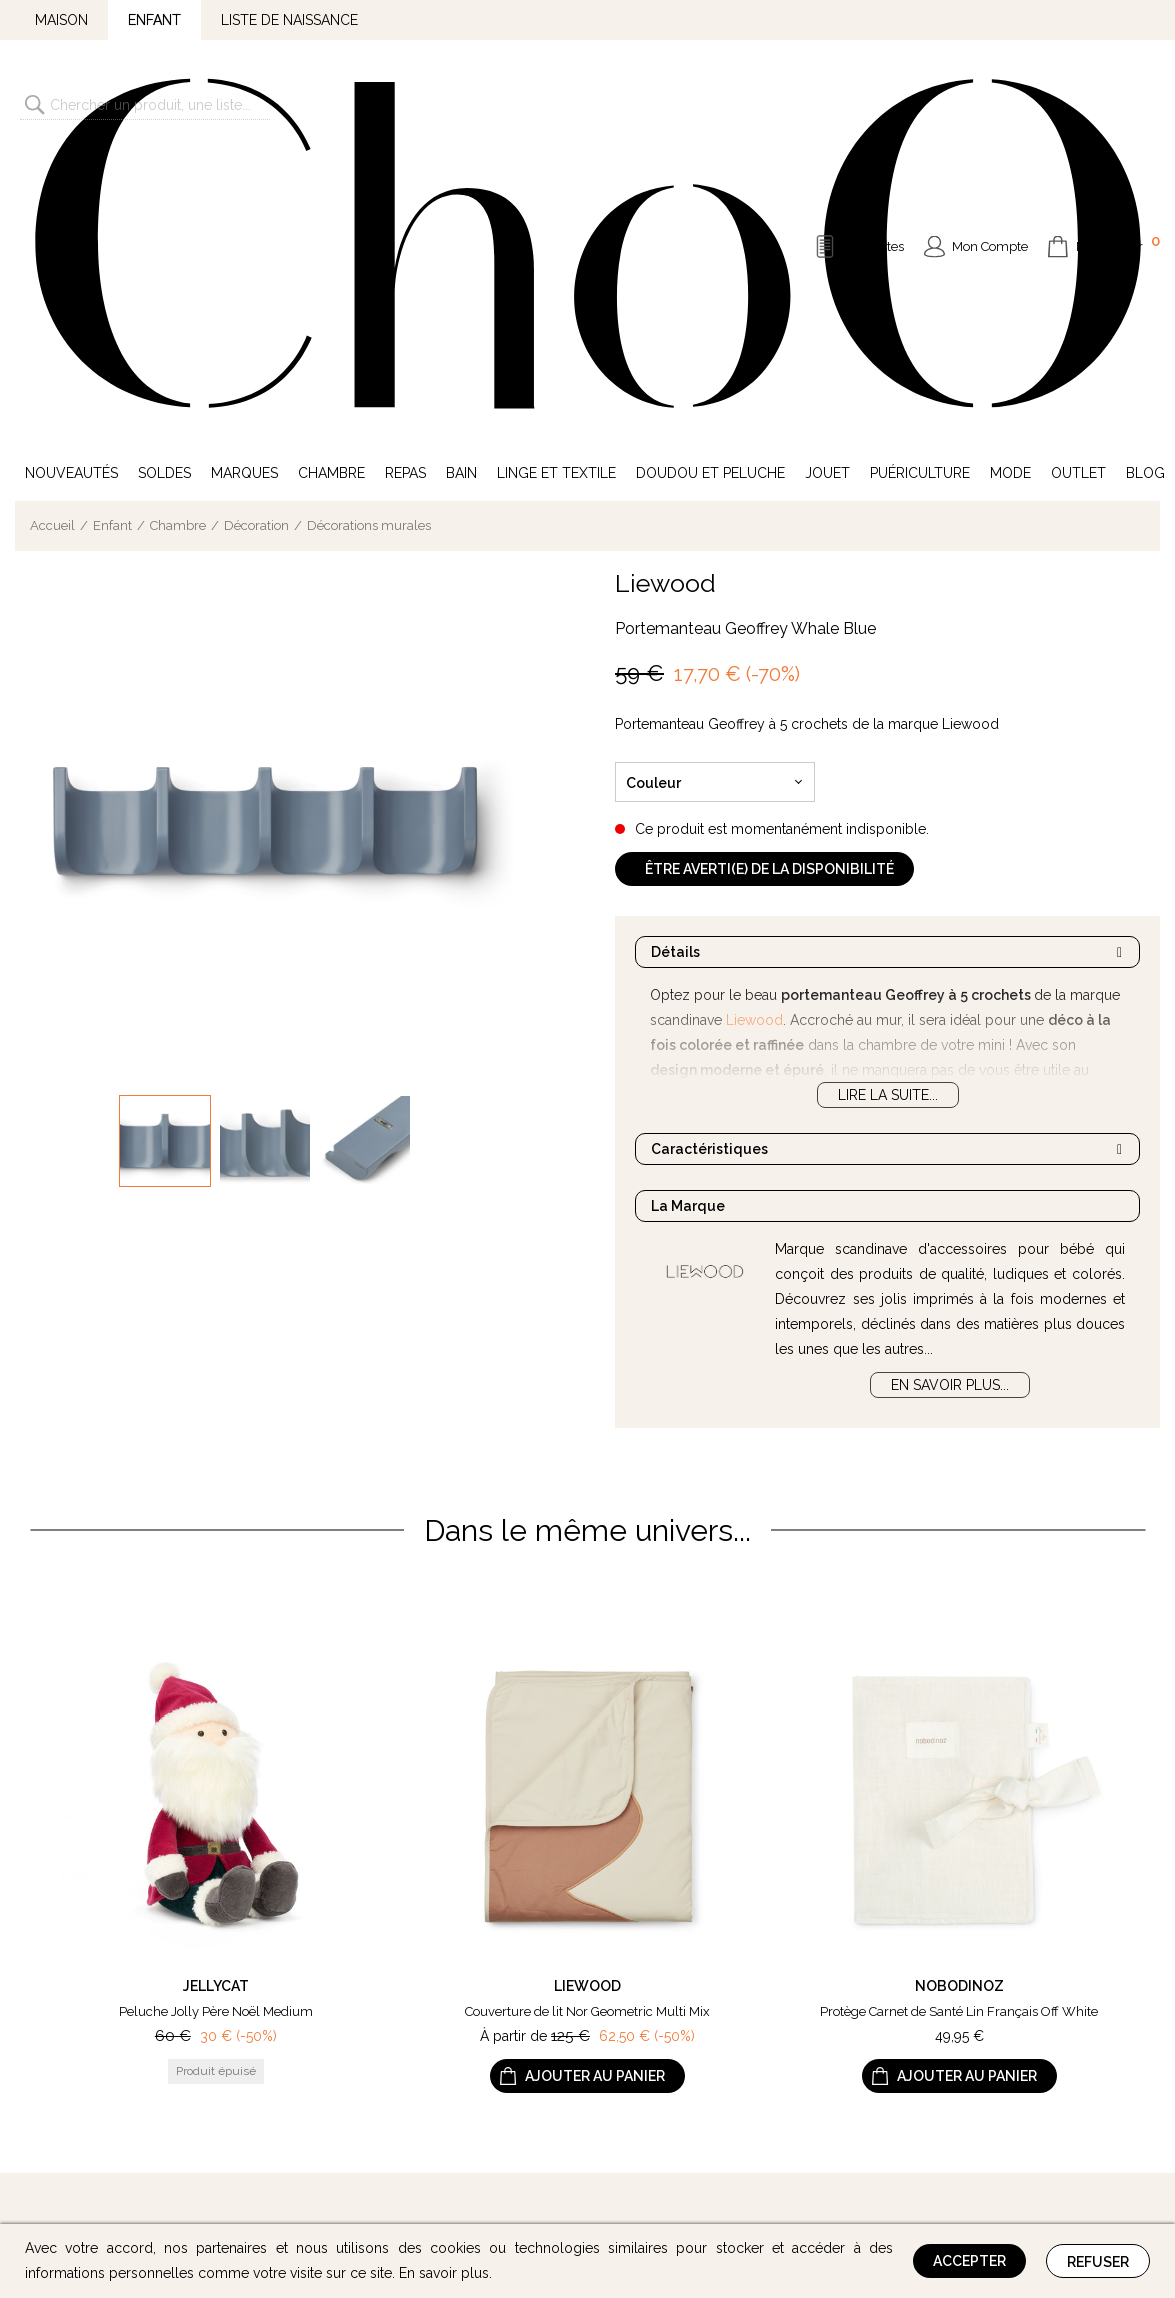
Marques (244, 168)
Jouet (827, 168)
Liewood (665, 278)
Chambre (331, 168)
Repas (405, 168)
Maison (61, 20)
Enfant (154, 20)
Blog (1145, 168)
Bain (461, 168)
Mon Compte (990, 94)
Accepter (969, 2261)
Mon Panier (1118, 92)
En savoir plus (444, 2273)
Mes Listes (874, 94)
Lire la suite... (888, 790)
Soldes (164, 168)
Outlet (1078, 168)
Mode (1010, 168)
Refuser (1098, 2262)
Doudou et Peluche (710, 168)
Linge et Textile (556, 168)
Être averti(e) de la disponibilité (769, 564)
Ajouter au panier (595, 1772)
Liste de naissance (289, 20)
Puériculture (920, 168)
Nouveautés (71, 168)
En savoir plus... (950, 1080)
